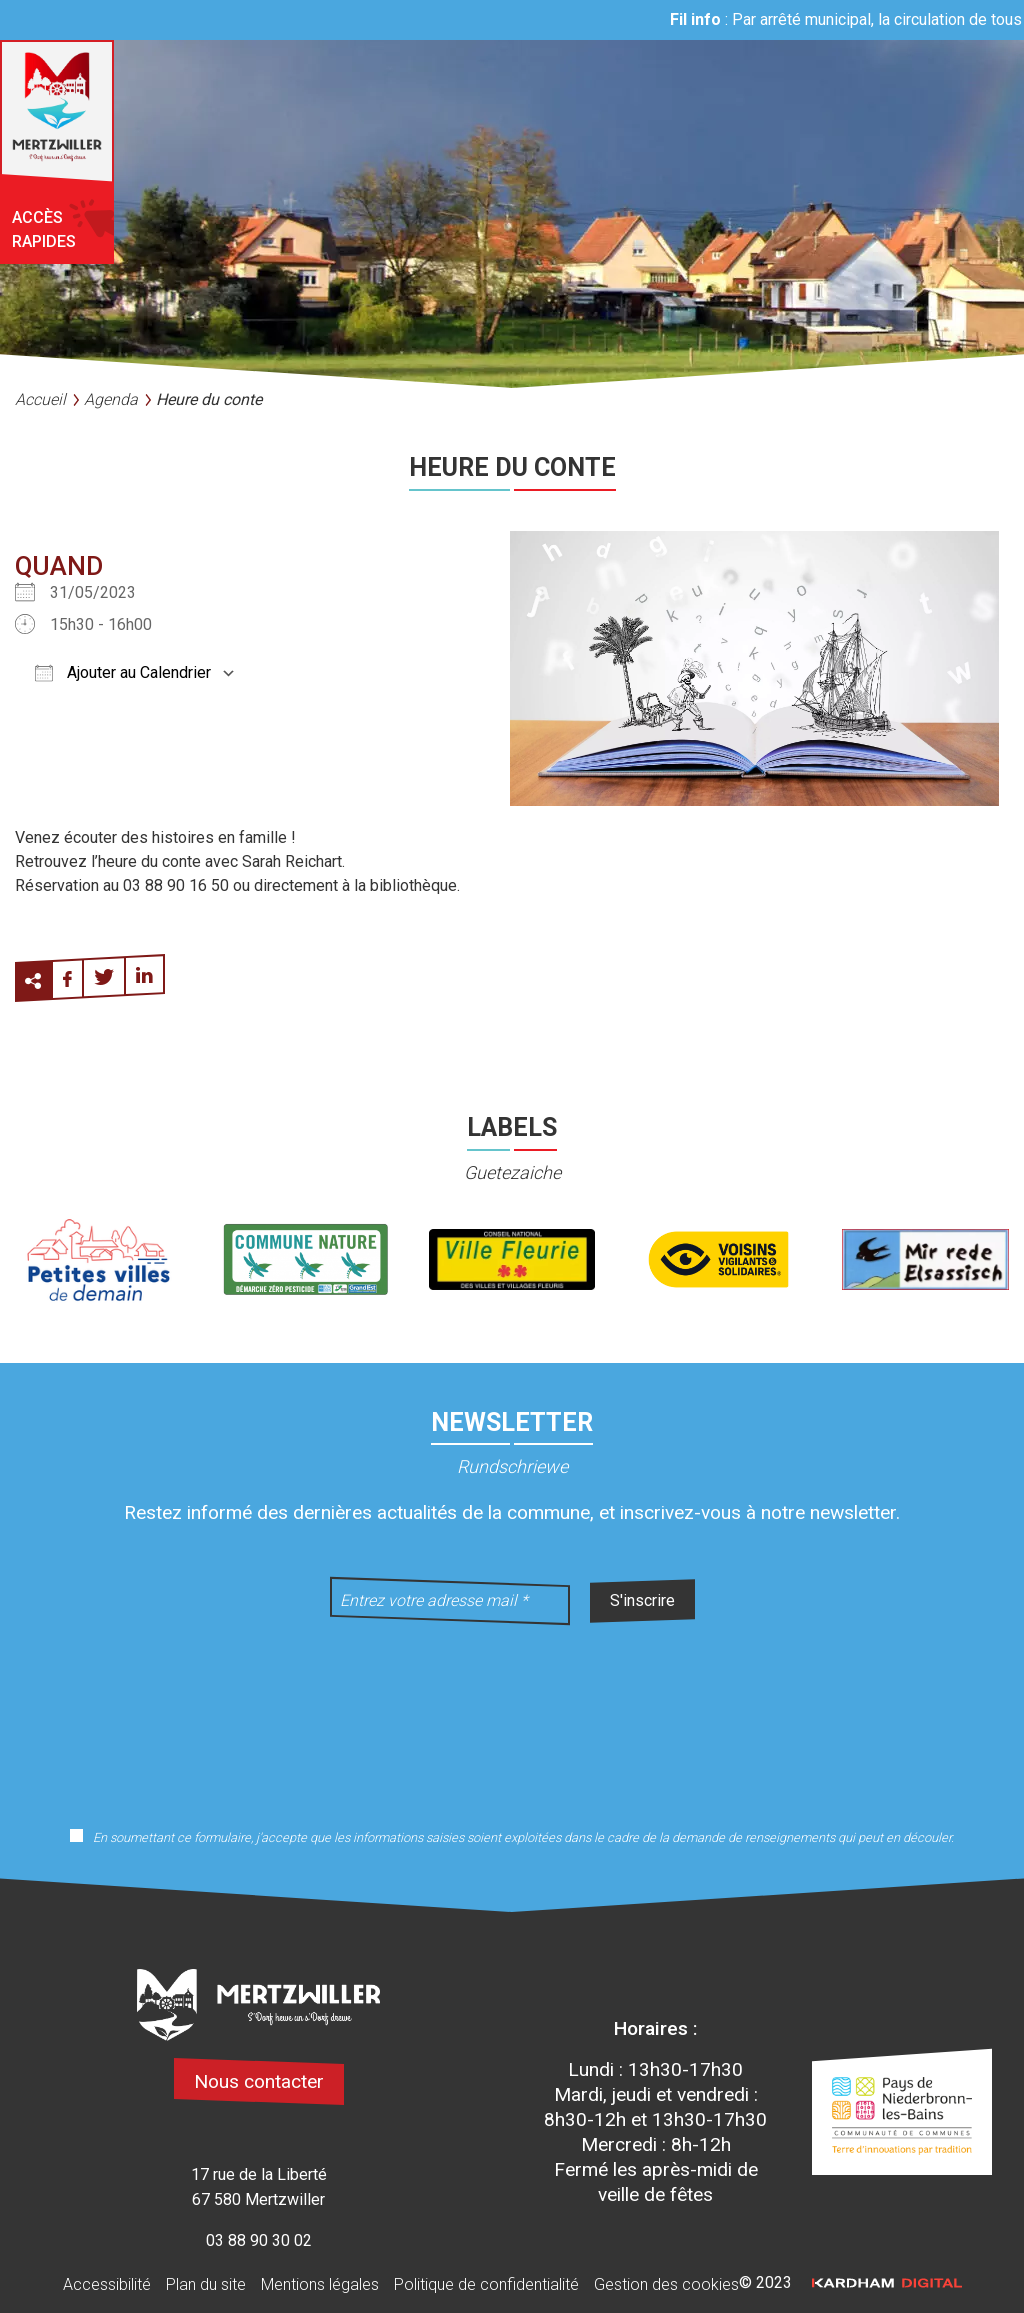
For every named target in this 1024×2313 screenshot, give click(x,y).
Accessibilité (107, 2284)
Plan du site (206, 2284)
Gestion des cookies (666, 2284)
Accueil (40, 399)
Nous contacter (259, 2081)
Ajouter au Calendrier (123, 672)
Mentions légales (320, 2284)
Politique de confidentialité (486, 2284)
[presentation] (512, 1713)
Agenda (111, 399)
